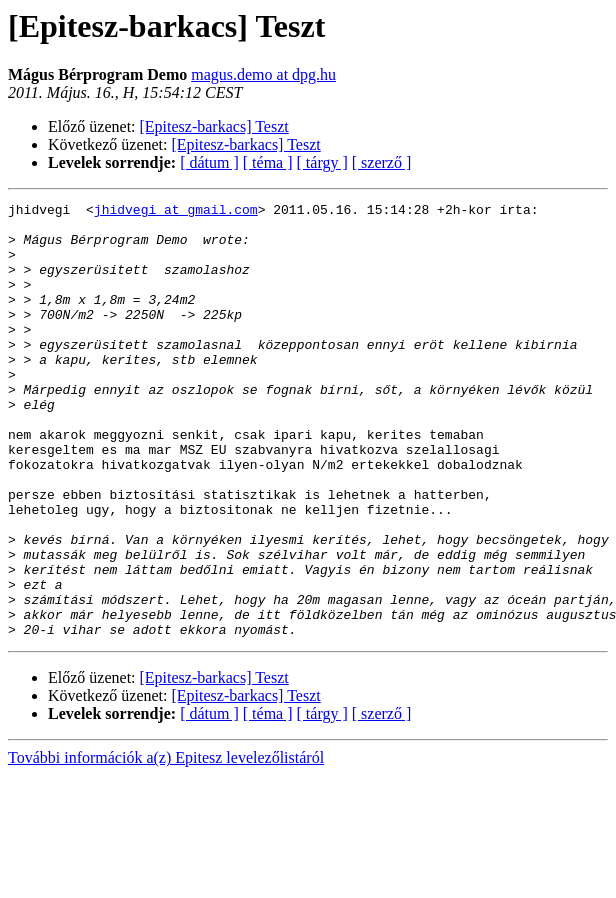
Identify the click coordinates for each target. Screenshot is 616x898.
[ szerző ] (382, 162)
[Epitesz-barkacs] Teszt (214, 126)
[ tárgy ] (322, 162)
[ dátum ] (209, 162)
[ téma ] (268, 162)
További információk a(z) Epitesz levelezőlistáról (166, 844)
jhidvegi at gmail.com (176, 212)
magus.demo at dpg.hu (263, 74)
